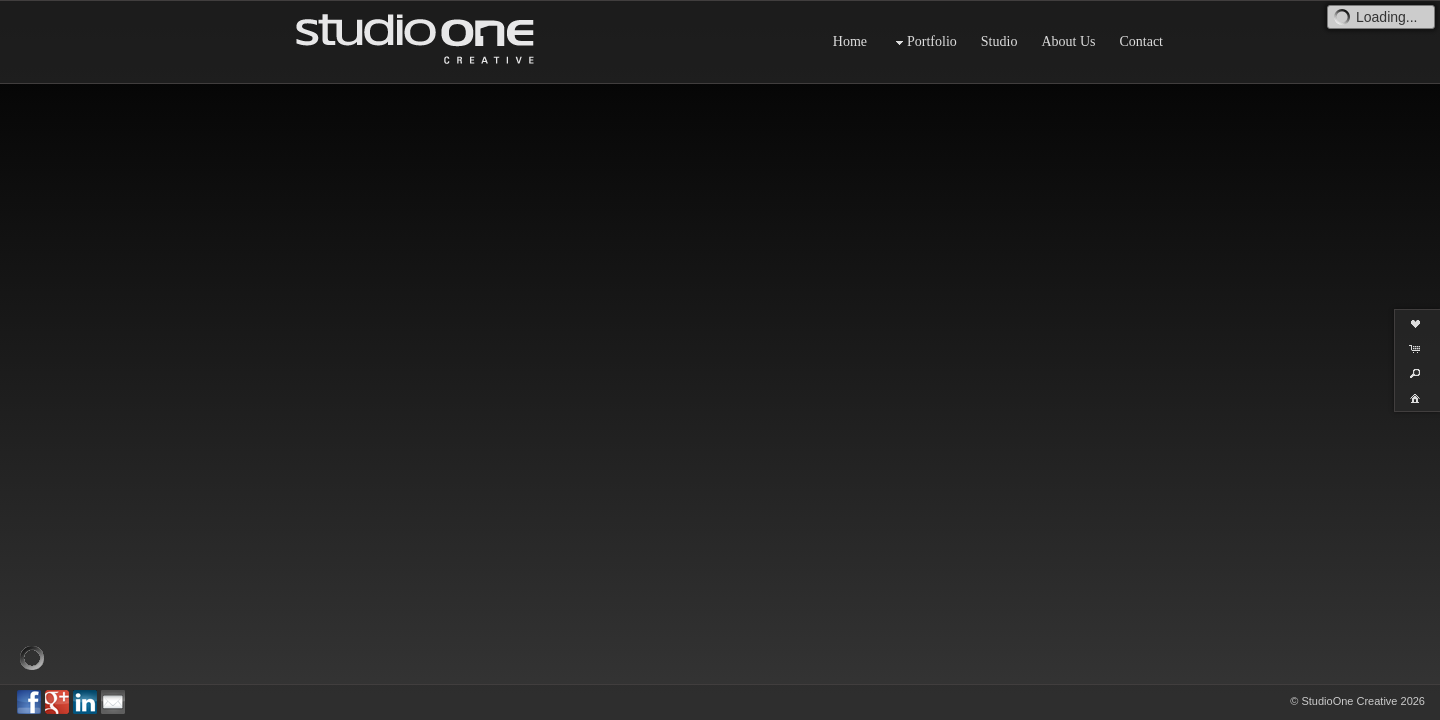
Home (850, 41)
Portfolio (924, 42)
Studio (999, 41)
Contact (1141, 41)
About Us (1068, 41)
